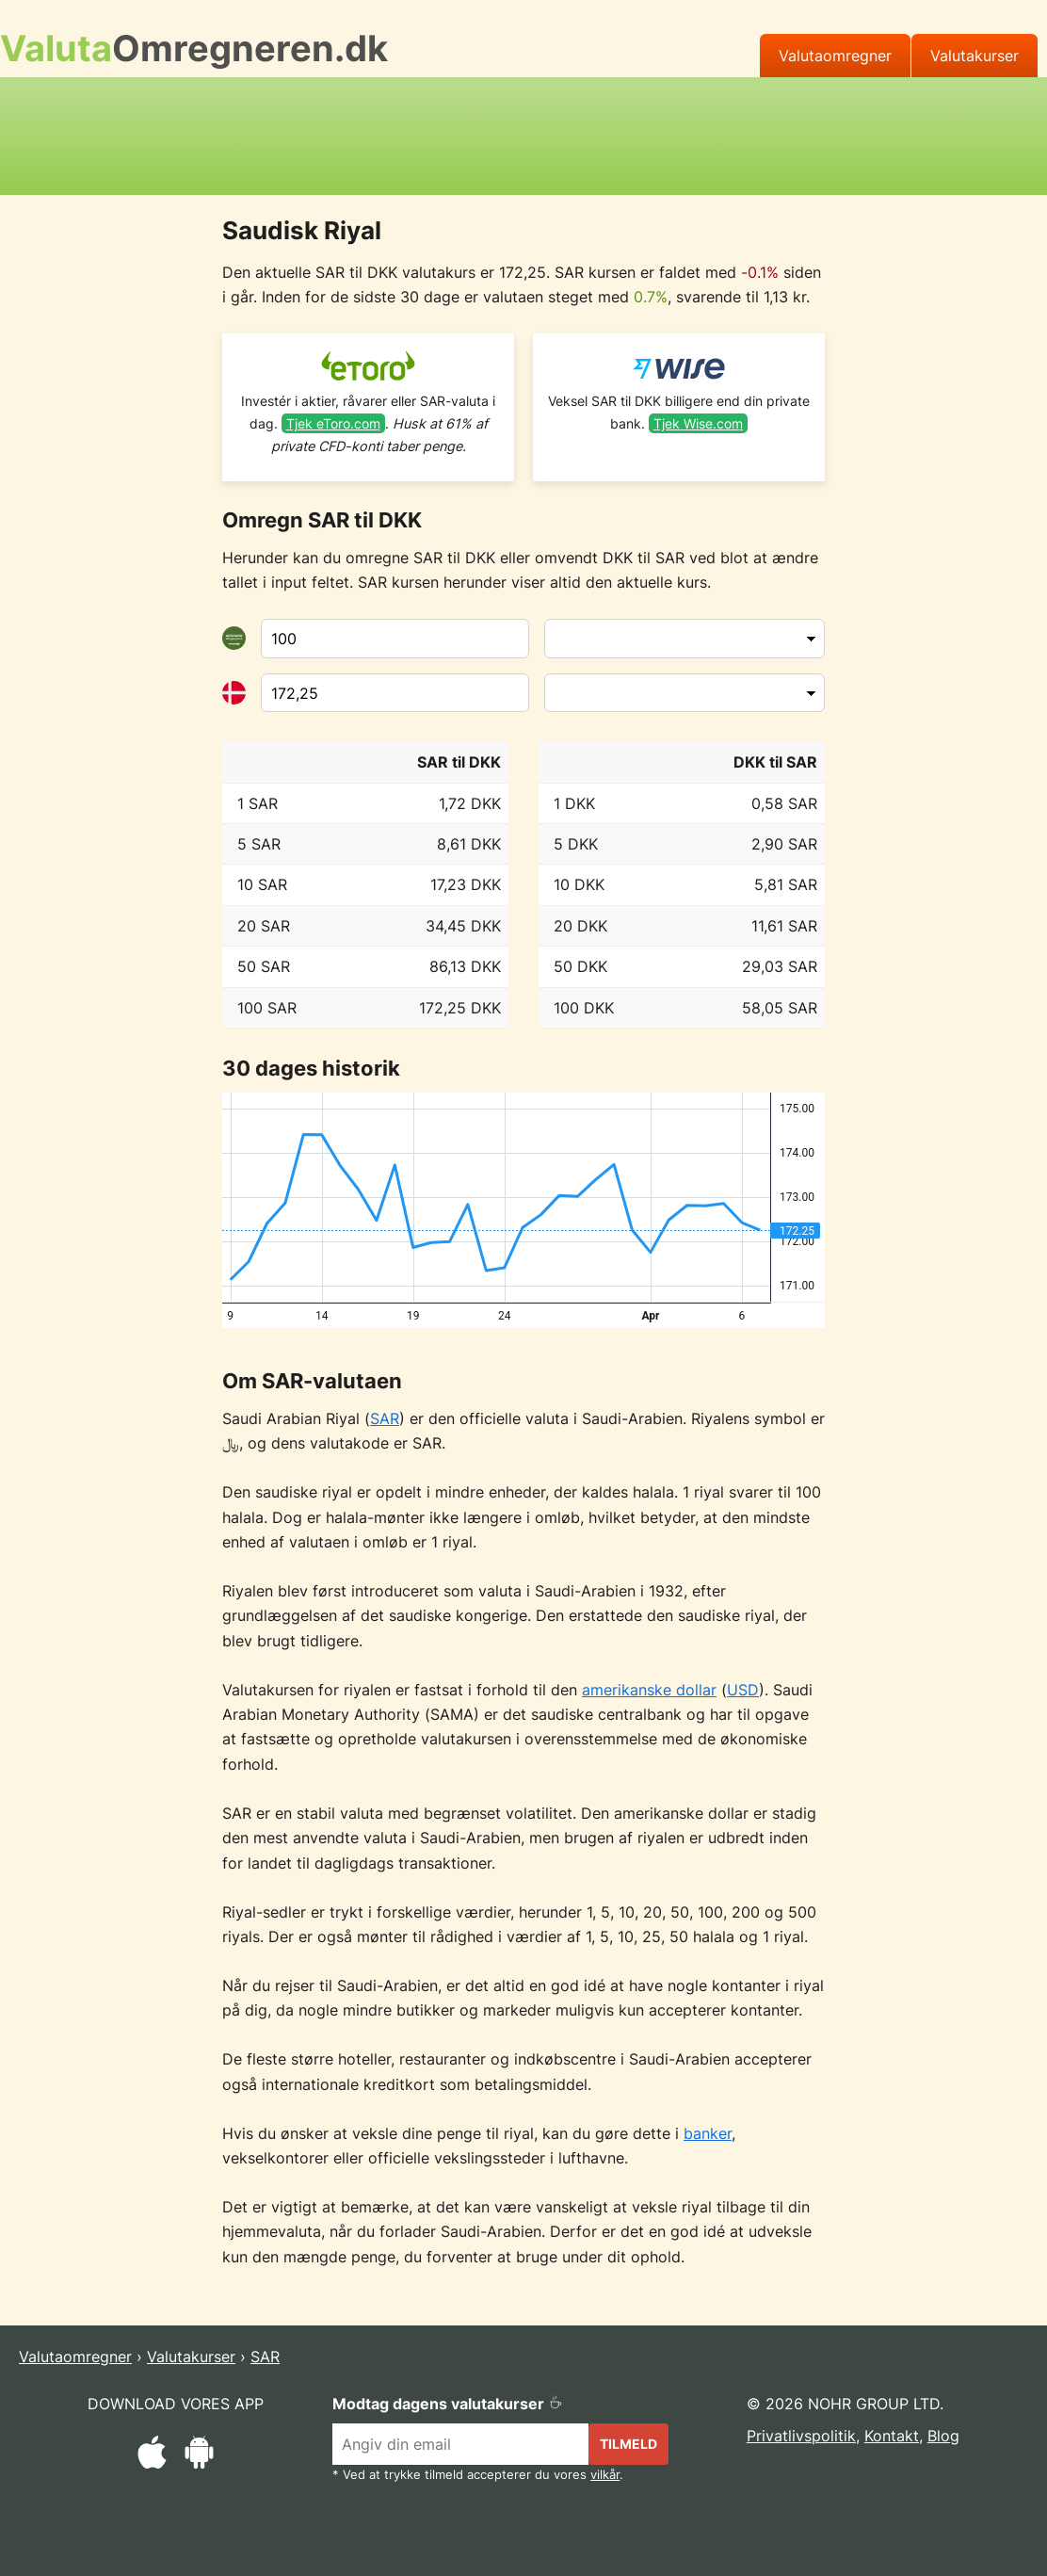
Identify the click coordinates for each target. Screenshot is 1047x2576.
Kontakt (891, 2435)
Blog (943, 2435)
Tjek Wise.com (698, 423)
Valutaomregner (835, 55)
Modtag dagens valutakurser (447, 2403)
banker (708, 2133)
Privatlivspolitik (801, 2435)
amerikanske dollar (649, 1689)
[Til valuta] (395, 693)
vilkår (605, 2475)
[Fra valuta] (395, 638)
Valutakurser (974, 55)
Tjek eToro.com (333, 423)
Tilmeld (628, 2444)
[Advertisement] (523, 132)
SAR (384, 1418)
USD (743, 1689)
